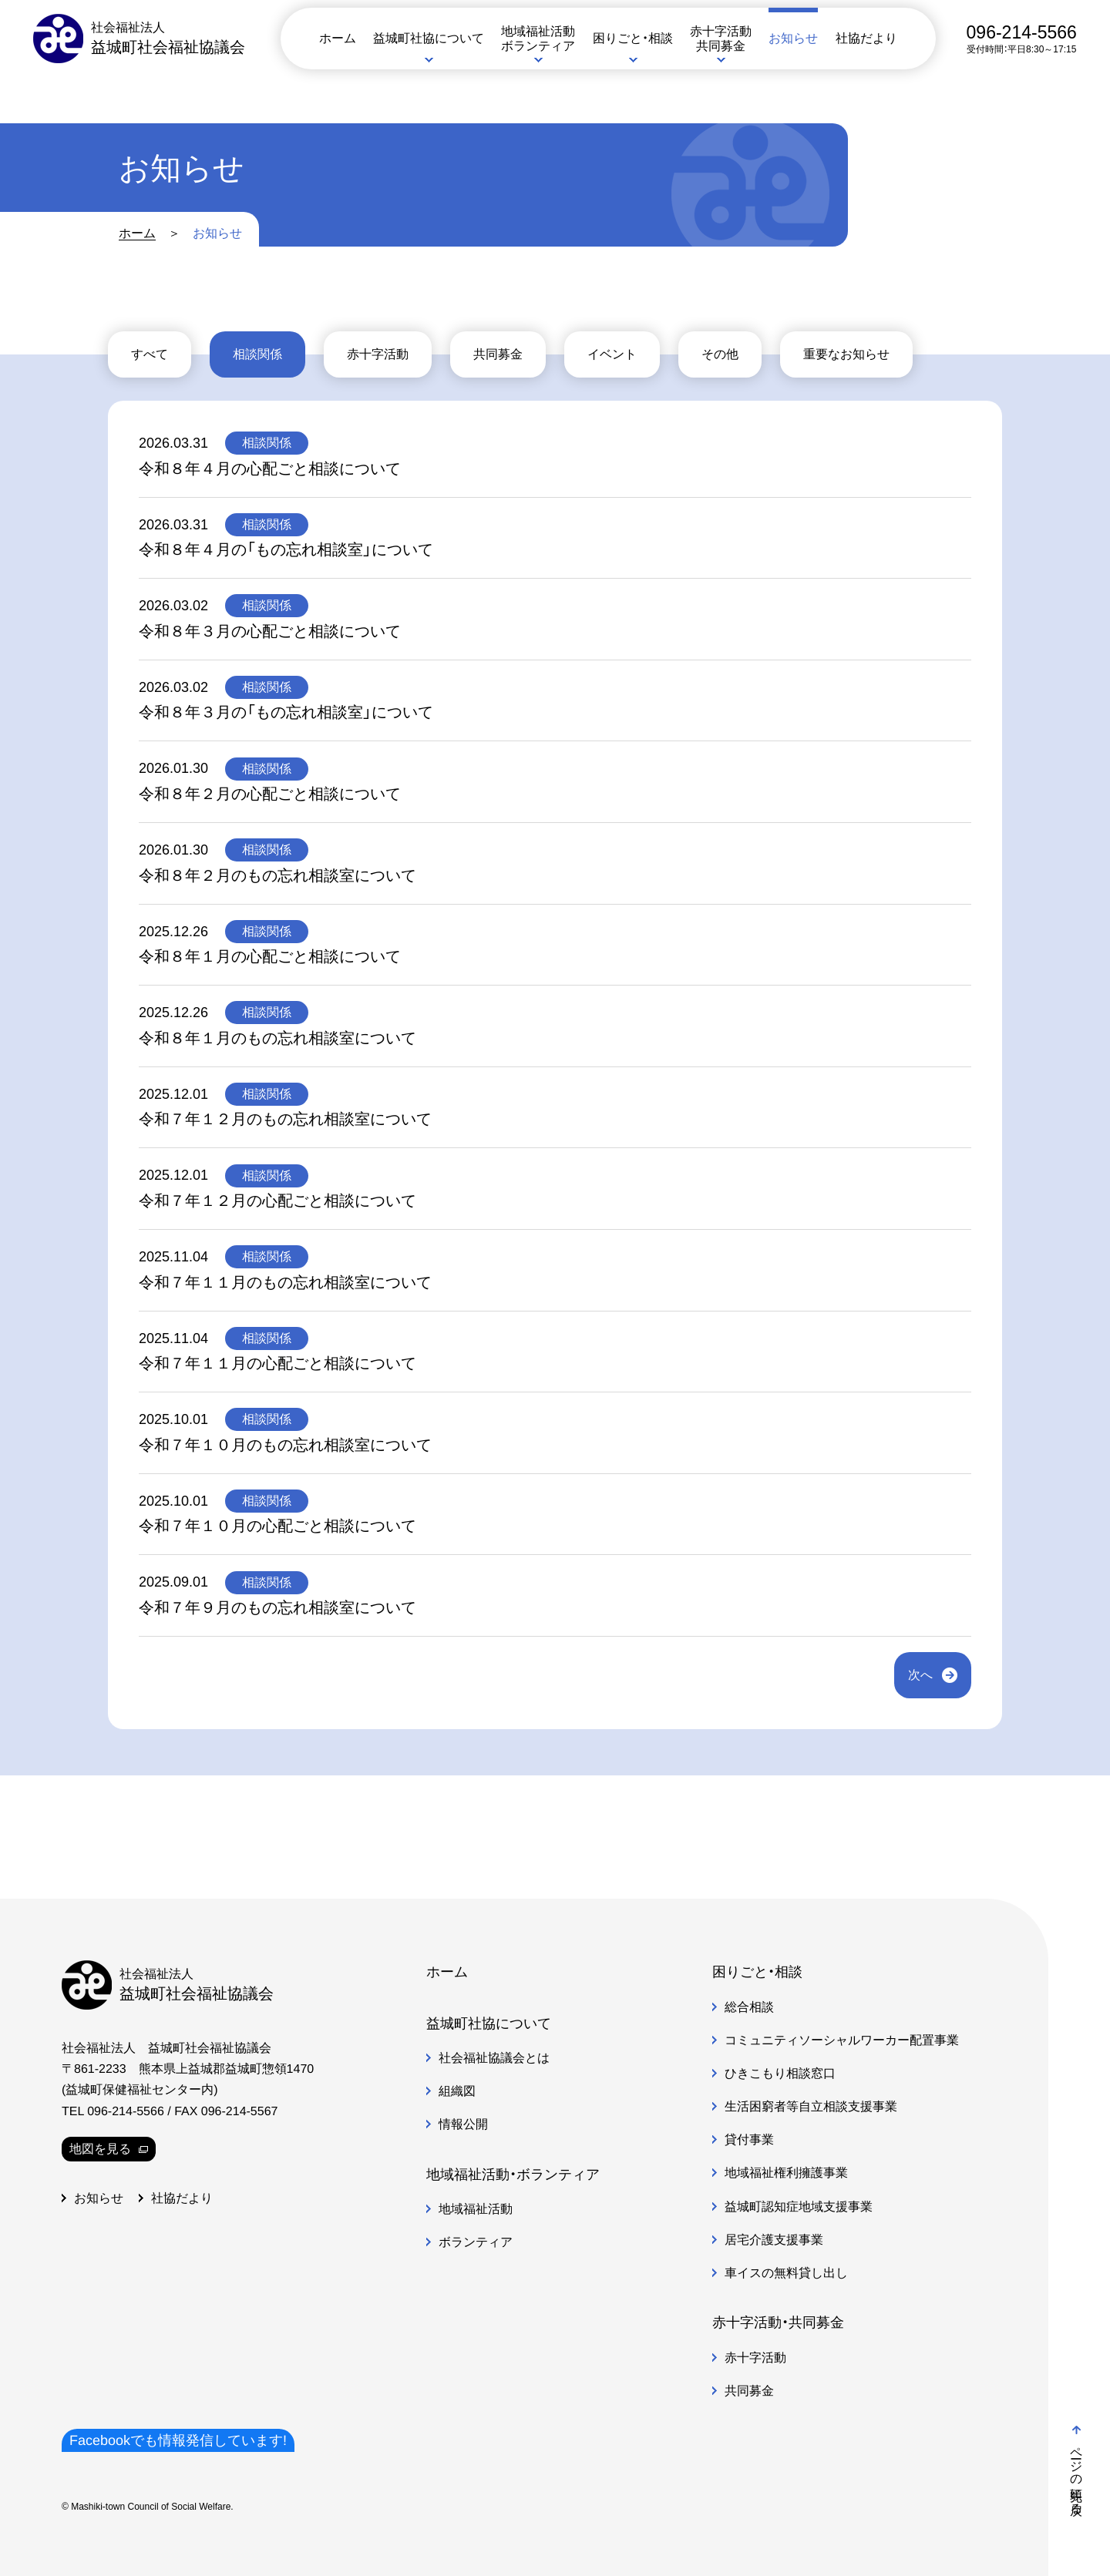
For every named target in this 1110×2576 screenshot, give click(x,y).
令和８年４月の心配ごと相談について (270, 468)
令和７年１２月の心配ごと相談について (277, 1200)
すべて (149, 354)
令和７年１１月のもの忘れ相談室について (285, 1282)
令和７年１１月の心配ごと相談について (277, 1363)
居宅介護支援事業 (774, 2239)
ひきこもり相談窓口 (780, 2073)
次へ (920, 1674)
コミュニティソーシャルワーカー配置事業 (842, 2040)
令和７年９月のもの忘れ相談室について (277, 1607)
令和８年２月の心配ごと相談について (270, 793)
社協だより (182, 2198)
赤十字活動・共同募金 (778, 2322)
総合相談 (749, 2006)
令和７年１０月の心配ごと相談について (277, 1525)
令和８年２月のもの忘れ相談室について (277, 875)
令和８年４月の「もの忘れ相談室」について (286, 549)
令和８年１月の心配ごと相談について (270, 956)
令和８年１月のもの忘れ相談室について (277, 1037)
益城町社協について (488, 2023)
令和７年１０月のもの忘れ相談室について (285, 1444)
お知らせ (98, 2198)
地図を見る (108, 2148)
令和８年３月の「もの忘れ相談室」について (286, 712)
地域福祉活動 (476, 2208)
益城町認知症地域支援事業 (799, 2206)
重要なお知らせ (846, 354)
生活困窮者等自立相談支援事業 (811, 2106)
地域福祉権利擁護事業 (786, 2172)
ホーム (137, 233)
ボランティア (476, 2242)
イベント (612, 354)
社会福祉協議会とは (494, 2057)
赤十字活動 (378, 354)
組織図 (457, 2090)
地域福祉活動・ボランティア (513, 2174)
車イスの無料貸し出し (786, 2272)
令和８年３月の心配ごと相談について (270, 631)
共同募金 (498, 354)
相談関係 (257, 354)
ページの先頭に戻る (1076, 2467)
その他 (719, 354)
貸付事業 (749, 2139)
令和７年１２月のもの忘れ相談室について (285, 1118)
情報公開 (463, 2124)
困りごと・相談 (757, 1972)
